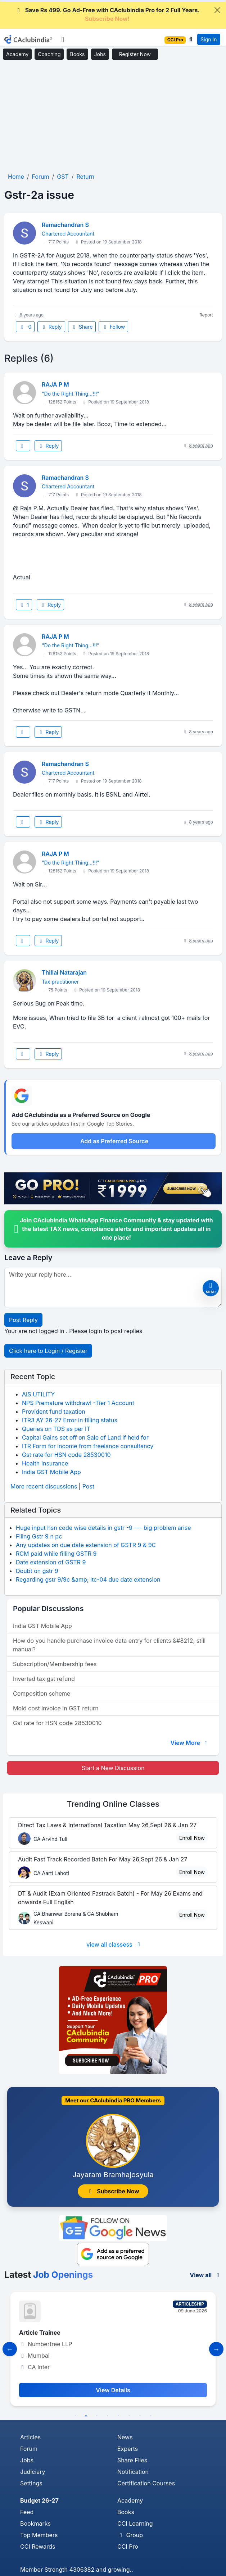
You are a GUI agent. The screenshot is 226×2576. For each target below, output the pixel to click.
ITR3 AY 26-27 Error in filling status (69, 1420)
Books (77, 54)
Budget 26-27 (39, 2500)
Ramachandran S (65, 224)
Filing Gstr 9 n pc (39, 1536)
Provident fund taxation (53, 1411)
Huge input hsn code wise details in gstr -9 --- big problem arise (103, 1527)
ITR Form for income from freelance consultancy (87, 1446)
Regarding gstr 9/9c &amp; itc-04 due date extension (88, 1579)
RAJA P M (55, 384)
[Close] (217, 10)
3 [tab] (96, 2416)
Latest (48, 2274)
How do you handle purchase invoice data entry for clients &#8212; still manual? (109, 1645)
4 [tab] (107, 2416)
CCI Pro (127, 2546)
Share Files (132, 2460)
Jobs (100, 54)
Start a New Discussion (112, 1768)
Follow (113, 327)
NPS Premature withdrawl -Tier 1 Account (78, 1402)
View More (189, 1742)
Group (130, 2535)
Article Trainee (39, 2332)
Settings (31, 2483)
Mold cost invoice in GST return (56, 1708)
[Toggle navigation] (63, 40)
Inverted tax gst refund (44, 1678)
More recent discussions (43, 1486)
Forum (28, 2448)
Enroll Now (192, 1838)
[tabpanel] (113, 2349)
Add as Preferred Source (114, 1141)
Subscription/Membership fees (54, 1664)
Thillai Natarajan (64, 972)
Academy (17, 54)
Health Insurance (45, 1463)
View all (206, 2275)
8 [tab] (150, 2416)
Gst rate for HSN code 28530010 (66, 1454)
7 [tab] (140, 2416)
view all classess (114, 1944)
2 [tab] (86, 2416)
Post (88, 1486)
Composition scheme (41, 1693)
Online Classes (113, 1804)
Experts (127, 2448)
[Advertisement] (113, 116)
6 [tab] (129, 2416)
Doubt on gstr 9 (37, 1570)
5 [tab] (118, 2416)
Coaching (49, 54)
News (125, 2437)
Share (82, 327)
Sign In (208, 39)
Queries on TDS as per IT (56, 1428)
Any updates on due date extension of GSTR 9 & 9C (86, 1545)
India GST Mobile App (51, 1472)
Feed (26, 2512)
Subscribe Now (113, 2191)
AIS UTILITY (38, 1394)
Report (206, 315)
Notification (133, 2471)
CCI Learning (135, 2523)
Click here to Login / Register (48, 1350)
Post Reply (23, 1319)
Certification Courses (146, 2483)
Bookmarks (35, 2523)
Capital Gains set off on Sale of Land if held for (85, 1437)
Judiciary (32, 2471)
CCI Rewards (37, 2546)
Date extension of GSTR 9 (51, 1562)
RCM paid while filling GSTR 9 (56, 1553)
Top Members (39, 2535)
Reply (51, 327)
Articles (30, 2437)
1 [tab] (75, 2416)
